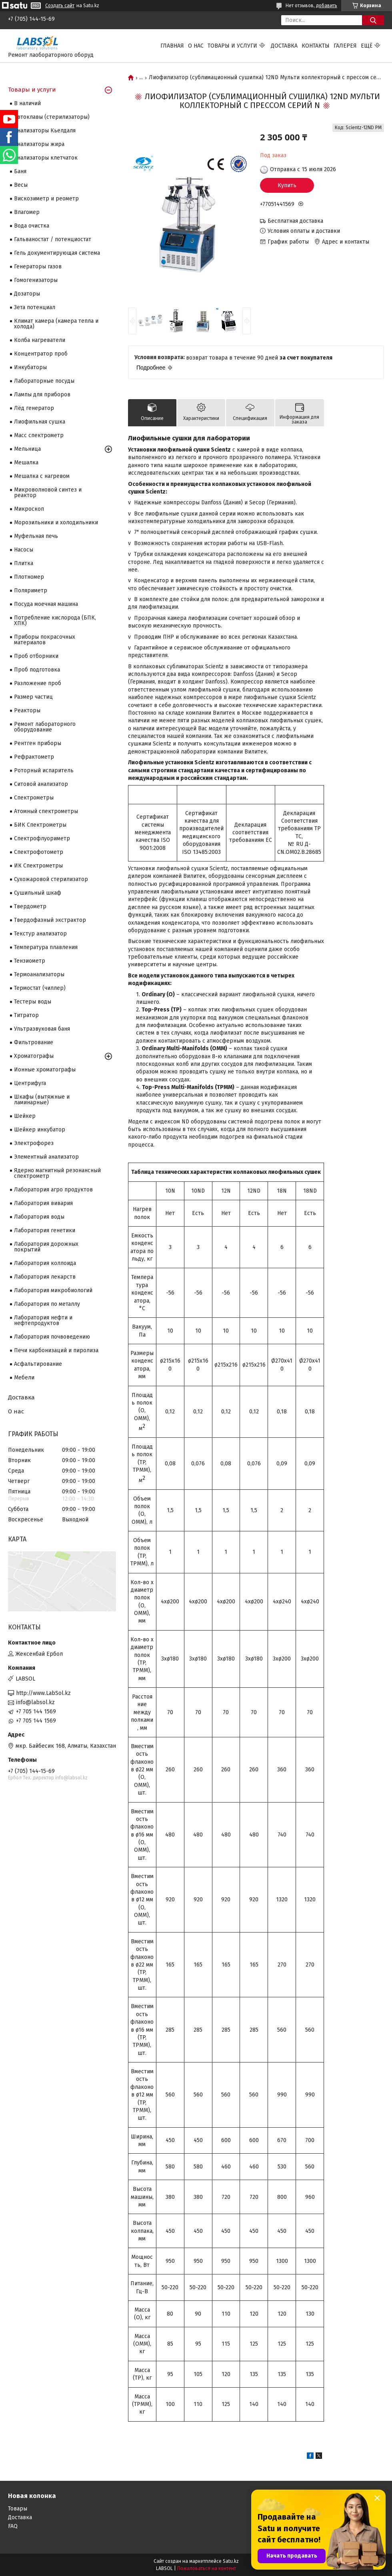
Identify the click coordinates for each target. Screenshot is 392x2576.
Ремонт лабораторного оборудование (45, 727)
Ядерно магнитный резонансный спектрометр (57, 1173)
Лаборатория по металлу (47, 1304)
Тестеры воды (32, 1001)
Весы (21, 185)
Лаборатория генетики (44, 1230)
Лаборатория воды (39, 1216)
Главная (172, 45)
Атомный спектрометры (46, 811)
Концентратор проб (41, 353)
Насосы (23, 549)
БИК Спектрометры (40, 824)
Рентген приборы (37, 743)
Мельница (27, 449)
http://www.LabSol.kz (43, 1693)
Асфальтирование (38, 1364)
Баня (20, 171)
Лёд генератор (34, 408)
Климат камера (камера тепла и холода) (56, 324)
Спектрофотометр (38, 852)
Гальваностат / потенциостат (52, 239)
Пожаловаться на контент (206, 2568)
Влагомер (27, 212)
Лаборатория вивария (43, 1203)
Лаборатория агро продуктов (53, 1189)
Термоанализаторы (39, 974)
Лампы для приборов (42, 394)
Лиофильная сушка (39, 421)
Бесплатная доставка (295, 221)
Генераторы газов (38, 266)
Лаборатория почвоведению (52, 1336)
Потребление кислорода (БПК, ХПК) (55, 620)
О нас (196, 45)
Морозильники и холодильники (56, 522)
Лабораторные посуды (44, 381)
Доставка (284, 45)
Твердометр (30, 906)
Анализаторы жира (39, 144)
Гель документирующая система (57, 253)
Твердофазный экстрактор (50, 920)
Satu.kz (231, 2561)
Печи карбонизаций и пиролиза (56, 1350)
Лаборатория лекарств (45, 1276)
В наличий (27, 103)
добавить (326, 5)
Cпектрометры (34, 797)
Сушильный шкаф (37, 892)
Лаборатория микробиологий (53, 1290)
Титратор (26, 1015)
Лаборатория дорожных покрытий (46, 1247)
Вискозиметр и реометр (46, 198)
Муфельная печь (36, 536)
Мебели (24, 1377)
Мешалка (26, 462)
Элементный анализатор (46, 1156)
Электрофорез (34, 1143)
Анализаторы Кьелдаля (45, 130)
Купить (287, 185)
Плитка (23, 563)
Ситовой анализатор (41, 784)
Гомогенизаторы (36, 280)
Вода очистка (31, 225)
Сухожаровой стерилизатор (51, 879)
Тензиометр (29, 960)
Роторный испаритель (44, 770)
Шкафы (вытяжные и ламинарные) (42, 1099)
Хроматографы (34, 1056)
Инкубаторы (30, 367)
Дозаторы (27, 293)
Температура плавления (46, 947)
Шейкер (25, 1116)
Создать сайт (59, 5)
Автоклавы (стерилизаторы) (52, 117)
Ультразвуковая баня (42, 1028)
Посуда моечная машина (46, 604)
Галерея (345, 45)
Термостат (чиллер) (40, 988)
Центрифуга (30, 1083)
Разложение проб (37, 683)
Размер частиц (33, 696)
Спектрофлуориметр (42, 838)
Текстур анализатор (40, 933)
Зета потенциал (34, 307)
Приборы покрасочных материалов (44, 640)
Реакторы (27, 710)
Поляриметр (30, 590)
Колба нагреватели (39, 340)
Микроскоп (29, 509)
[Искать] (373, 20)
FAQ (13, 2526)
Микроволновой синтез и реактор (48, 492)
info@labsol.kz (35, 1702)
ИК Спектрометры (38, 865)
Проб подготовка (37, 669)
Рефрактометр (34, 756)
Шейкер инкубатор (39, 1129)
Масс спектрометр (39, 435)
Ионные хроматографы (45, 1069)
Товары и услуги (232, 45)
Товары (17, 2508)
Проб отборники (36, 656)
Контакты (316, 45)
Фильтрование (33, 1042)
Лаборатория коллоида (45, 1263)
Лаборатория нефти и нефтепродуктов (43, 1320)
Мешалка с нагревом (42, 476)
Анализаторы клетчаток (46, 157)
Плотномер (29, 577)
